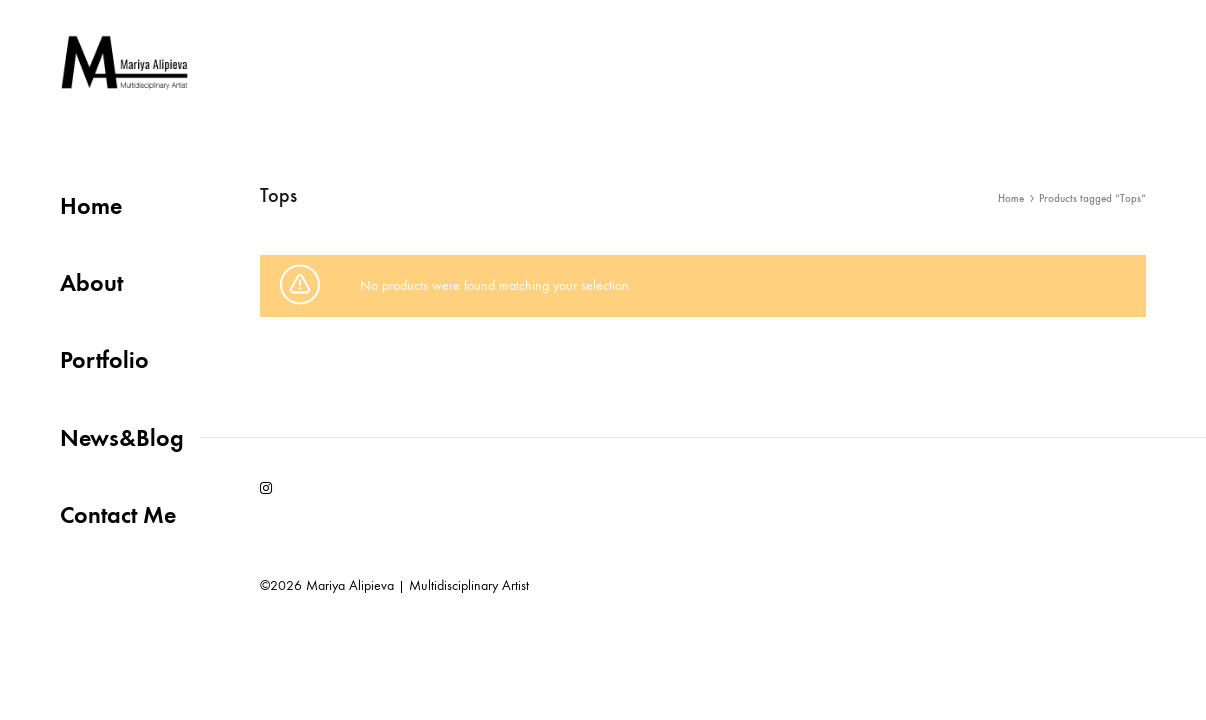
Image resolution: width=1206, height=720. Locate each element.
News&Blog (122, 437)
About (91, 282)
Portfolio (104, 359)
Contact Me (118, 514)
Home (91, 205)
